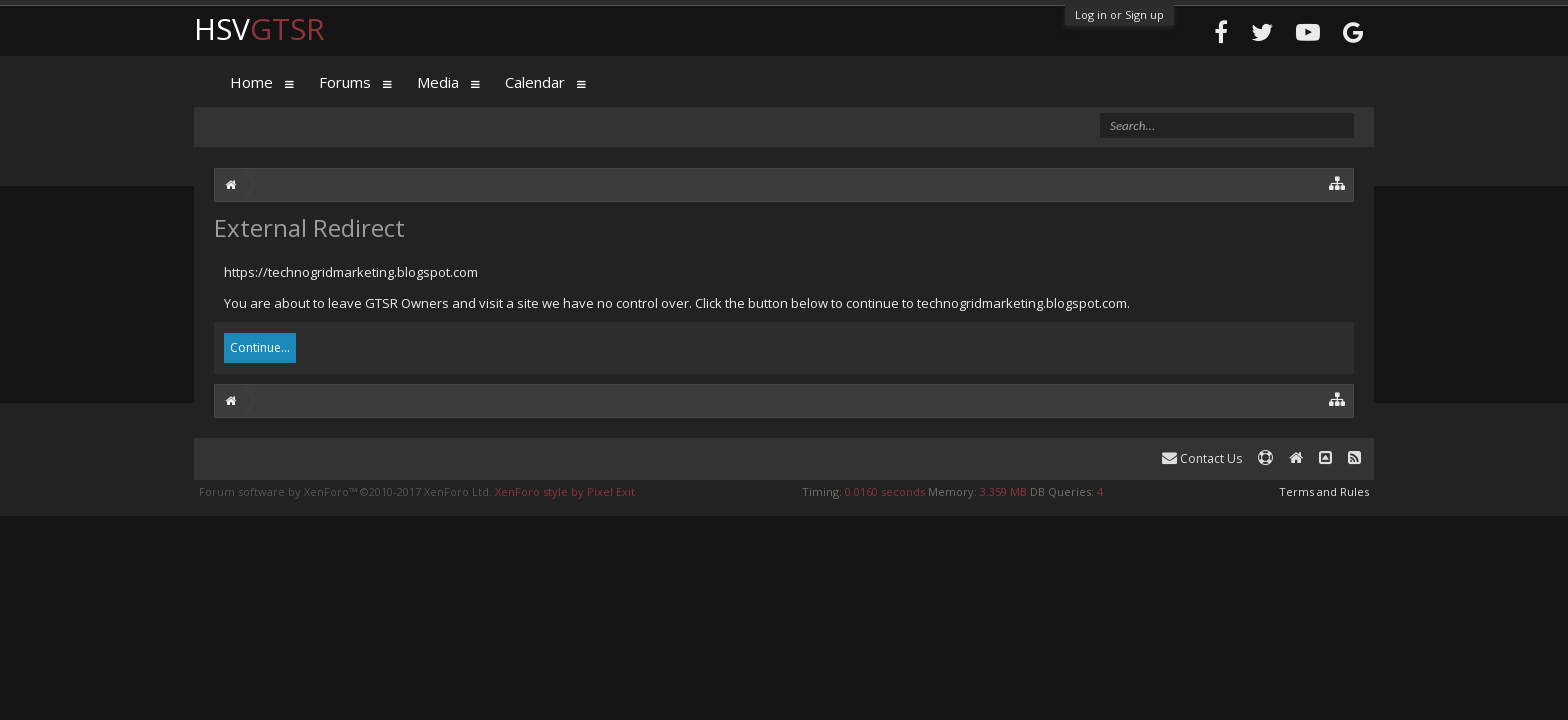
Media (438, 82)
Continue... (260, 347)
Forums (345, 82)
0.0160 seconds (885, 491)
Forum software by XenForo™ (345, 491)
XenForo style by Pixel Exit (565, 491)
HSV (259, 28)
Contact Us (1202, 458)
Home (251, 82)
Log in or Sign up (1119, 14)
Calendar (535, 82)
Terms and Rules (1324, 491)
